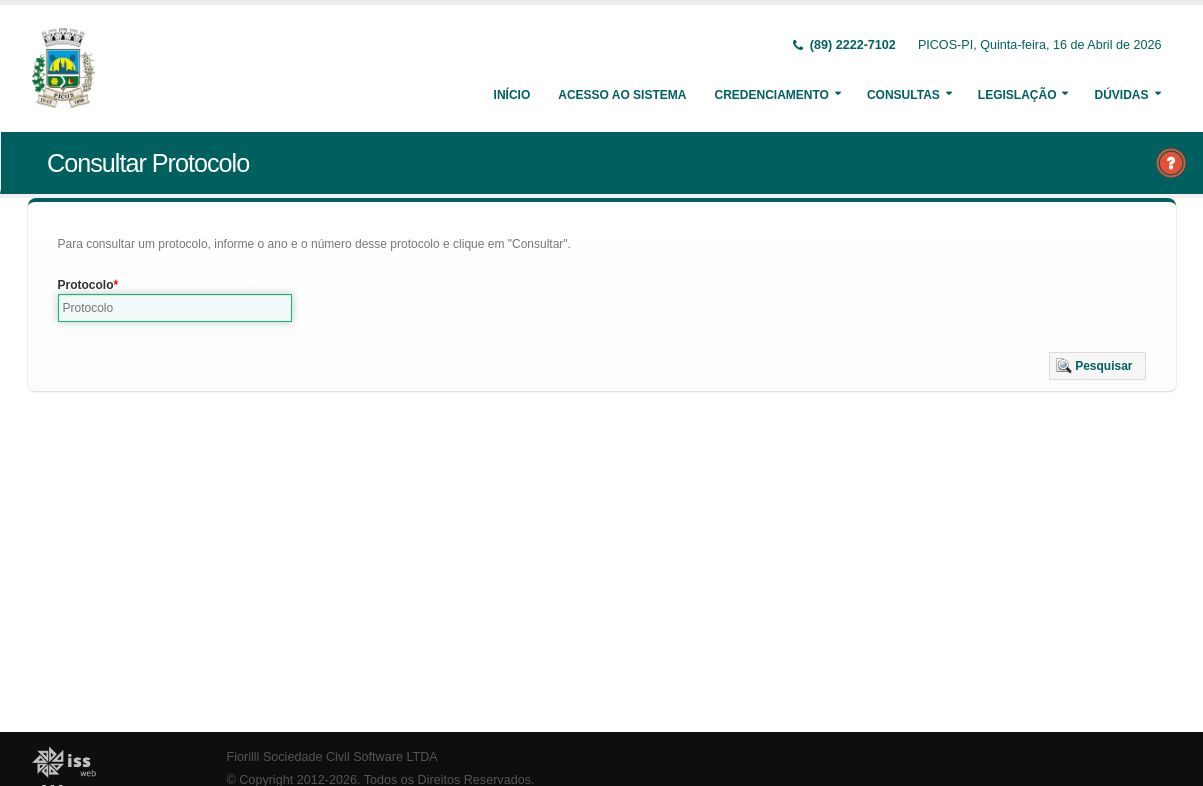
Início (512, 95)
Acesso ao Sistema (622, 95)
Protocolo (86, 285)
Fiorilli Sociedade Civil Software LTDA (332, 757)
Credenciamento (771, 95)
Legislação (1017, 95)
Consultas (903, 95)
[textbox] (175, 308)
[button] (1097, 366)
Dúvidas (1121, 95)
